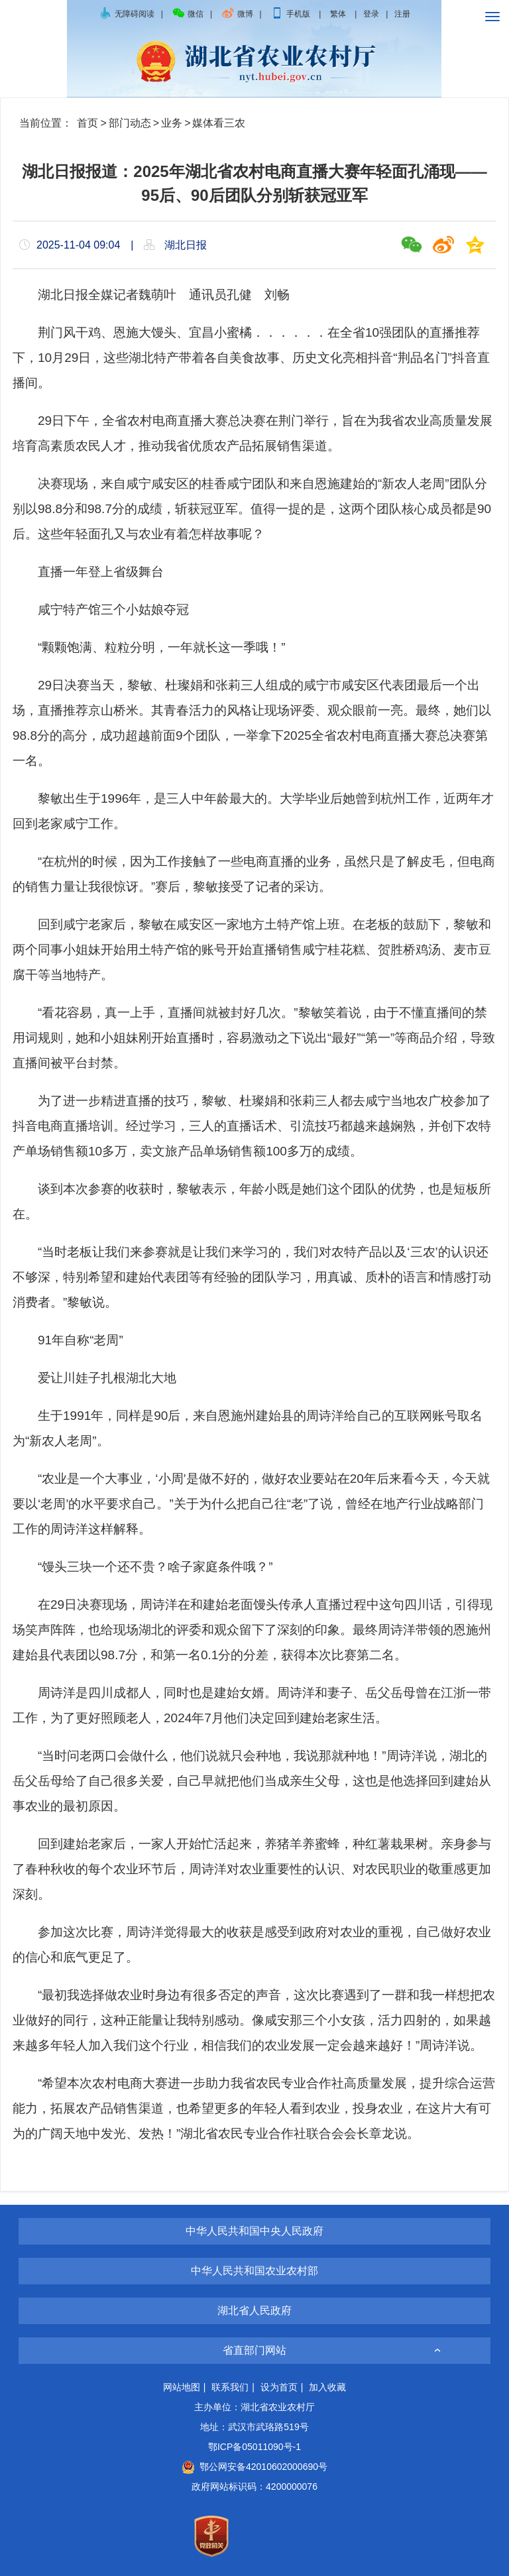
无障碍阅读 (126, 14)
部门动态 (130, 123)
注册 (402, 14)
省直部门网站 (254, 2350)
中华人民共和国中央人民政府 (254, 2231)
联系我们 (230, 2387)
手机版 (291, 14)
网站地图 (181, 2387)
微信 (187, 14)
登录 (371, 14)
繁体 (338, 14)
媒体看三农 (218, 123)
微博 (237, 14)
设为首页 (279, 2387)
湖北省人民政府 (254, 2310)
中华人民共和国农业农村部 (254, 2270)
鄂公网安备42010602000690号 (254, 2466)
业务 (171, 123)
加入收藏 (327, 2387)
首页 (87, 123)
